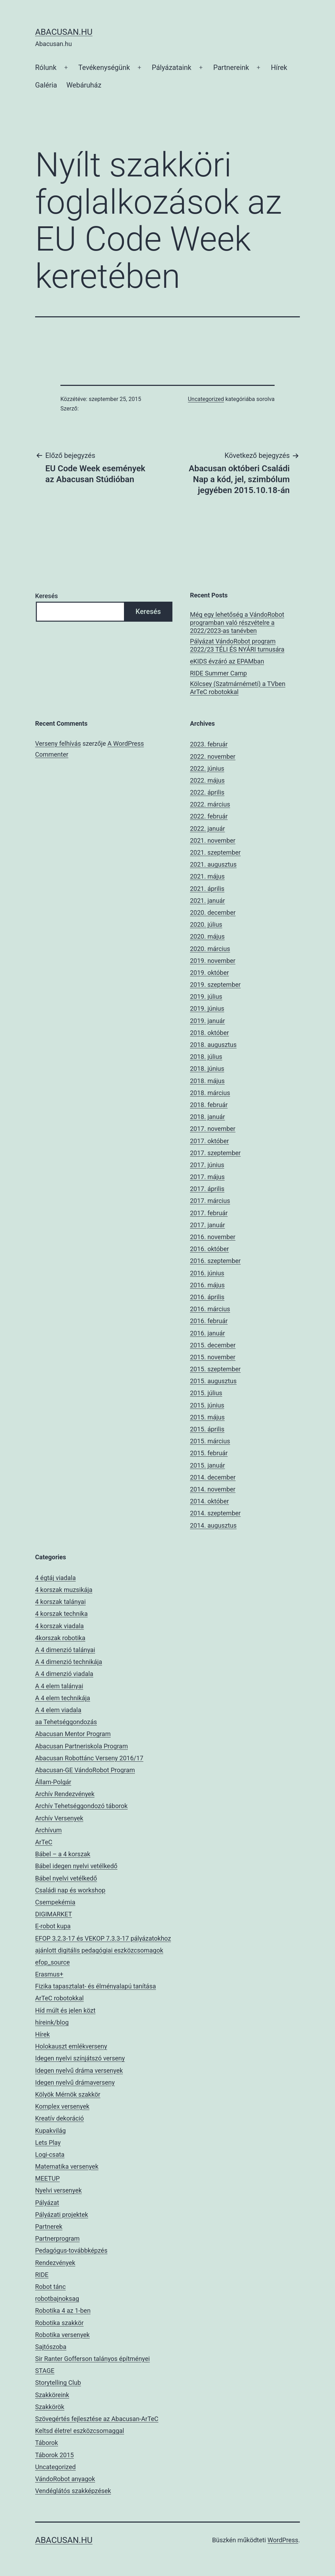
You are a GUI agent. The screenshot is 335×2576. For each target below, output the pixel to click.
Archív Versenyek (59, 1818)
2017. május (207, 1176)
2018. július (206, 1056)
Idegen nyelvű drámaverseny (75, 2082)
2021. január (207, 900)
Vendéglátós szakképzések (73, 2490)
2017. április (207, 1188)
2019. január (207, 1020)
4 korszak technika (61, 1613)
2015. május (207, 1417)
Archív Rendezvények (64, 1794)
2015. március (210, 1441)
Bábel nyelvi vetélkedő (66, 1878)
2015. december (213, 1345)
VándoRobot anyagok (65, 2479)
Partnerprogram (57, 2238)
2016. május (207, 1285)
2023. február (209, 744)
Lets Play (48, 2142)
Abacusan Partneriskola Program (81, 1746)
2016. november (212, 1237)
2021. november (212, 840)
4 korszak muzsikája (63, 1589)
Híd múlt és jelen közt (65, 2010)
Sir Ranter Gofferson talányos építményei (92, 2358)
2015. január (207, 1465)
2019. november (212, 960)
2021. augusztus (213, 864)
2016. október (209, 1249)
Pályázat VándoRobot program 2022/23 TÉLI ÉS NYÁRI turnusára (237, 645)
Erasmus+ (49, 1974)
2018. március (210, 1092)
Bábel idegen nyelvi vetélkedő (76, 1866)
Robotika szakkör (59, 2322)
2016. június (207, 1273)
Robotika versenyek (62, 2334)
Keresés (46, 596)
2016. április (207, 1297)
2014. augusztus (213, 1525)
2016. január (207, 1333)
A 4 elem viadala (58, 1710)
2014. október (209, 1501)
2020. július (206, 924)
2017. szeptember (215, 1153)
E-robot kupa (53, 1926)
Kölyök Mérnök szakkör (67, 2094)
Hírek (279, 67)
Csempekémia (55, 1902)
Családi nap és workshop (70, 1890)
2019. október (209, 972)
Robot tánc (50, 2286)
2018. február (209, 1104)
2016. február (209, 1321)
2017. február (209, 1213)
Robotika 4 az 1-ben (63, 2310)
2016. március (210, 1309)
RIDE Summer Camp (218, 673)
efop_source (52, 1962)
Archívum (48, 1830)
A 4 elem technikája (62, 1698)
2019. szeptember (215, 984)
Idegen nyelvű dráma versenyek (79, 2070)
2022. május (207, 780)
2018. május (207, 1081)
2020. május (207, 936)
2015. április (207, 1429)
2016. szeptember (215, 1260)
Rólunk (46, 67)
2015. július (206, 1393)
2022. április (207, 792)
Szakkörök (49, 2406)
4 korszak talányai (60, 1601)
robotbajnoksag (57, 2298)
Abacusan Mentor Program (73, 1733)
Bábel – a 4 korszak (62, 1854)
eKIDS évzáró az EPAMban (227, 661)
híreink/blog (52, 2022)
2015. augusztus (213, 1381)
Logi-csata (50, 2154)
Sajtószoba (50, 2346)
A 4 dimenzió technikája (68, 1661)
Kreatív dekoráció (59, 2118)
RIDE (41, 2274)
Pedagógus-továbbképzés (71, 2250)
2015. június (207, 1405)
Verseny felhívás (58, 743)
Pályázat (47, 2202)
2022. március (210, 804)
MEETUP (47, 2178)
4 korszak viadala (59, 1626)
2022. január (207, 828)
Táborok (46, 2442)
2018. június (207, 1068)
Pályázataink (171, 67)
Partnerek (49, 2226)
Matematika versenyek (66, 2166)
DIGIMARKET (53, 1914)
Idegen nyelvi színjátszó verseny (80, 2058)
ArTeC (43, 1842)
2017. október (209, 1141)
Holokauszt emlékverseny (71, 2046)
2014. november (212, 1489)
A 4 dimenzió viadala (64, 1673)
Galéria (46, 85)
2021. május (207, 876)
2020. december (213, 912)
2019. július (206, 996)
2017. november (212, 1128)
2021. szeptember (215, 852)
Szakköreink (52, 2395)
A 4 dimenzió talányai (65, 1649)
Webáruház (83, 85)
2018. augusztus (213, 1044)
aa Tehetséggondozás (66, 1722)
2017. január (207, 1225)
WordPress (283, 2540)
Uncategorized (206, 399)
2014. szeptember (215, 1513)
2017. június (207, 1165)
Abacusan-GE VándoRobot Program (85, 1770)
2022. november (212, 756)
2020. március (210, 948)
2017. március (210, 1200)
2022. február (209, 816)
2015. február (209, 1453)
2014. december (213, 1477)
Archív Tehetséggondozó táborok (81, 1806)
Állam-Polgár (53, 1782)
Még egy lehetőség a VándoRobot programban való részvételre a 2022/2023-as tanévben (237, 623)
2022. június (207, 768)
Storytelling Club (58, 2382)
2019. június (207, 1008)
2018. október (209, 1032)
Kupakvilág (50, 2130)
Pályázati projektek (61, 2214)
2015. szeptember (215, 1369)
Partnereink (231, 67)
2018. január (207, 1116)
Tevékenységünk (104, 67)
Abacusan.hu (63, 32)
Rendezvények (55, 2262)
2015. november (212, 1357)
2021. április (207, 888)
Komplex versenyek (62, 2106)
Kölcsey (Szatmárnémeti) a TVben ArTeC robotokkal (237, 687)
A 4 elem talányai (59, 1686)
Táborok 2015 (54, 2455)
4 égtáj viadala (55, 1577)
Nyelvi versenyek (58, 2190)
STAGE (44, 2370)
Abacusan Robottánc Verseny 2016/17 (89, 1758)
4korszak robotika (60, 1638)
